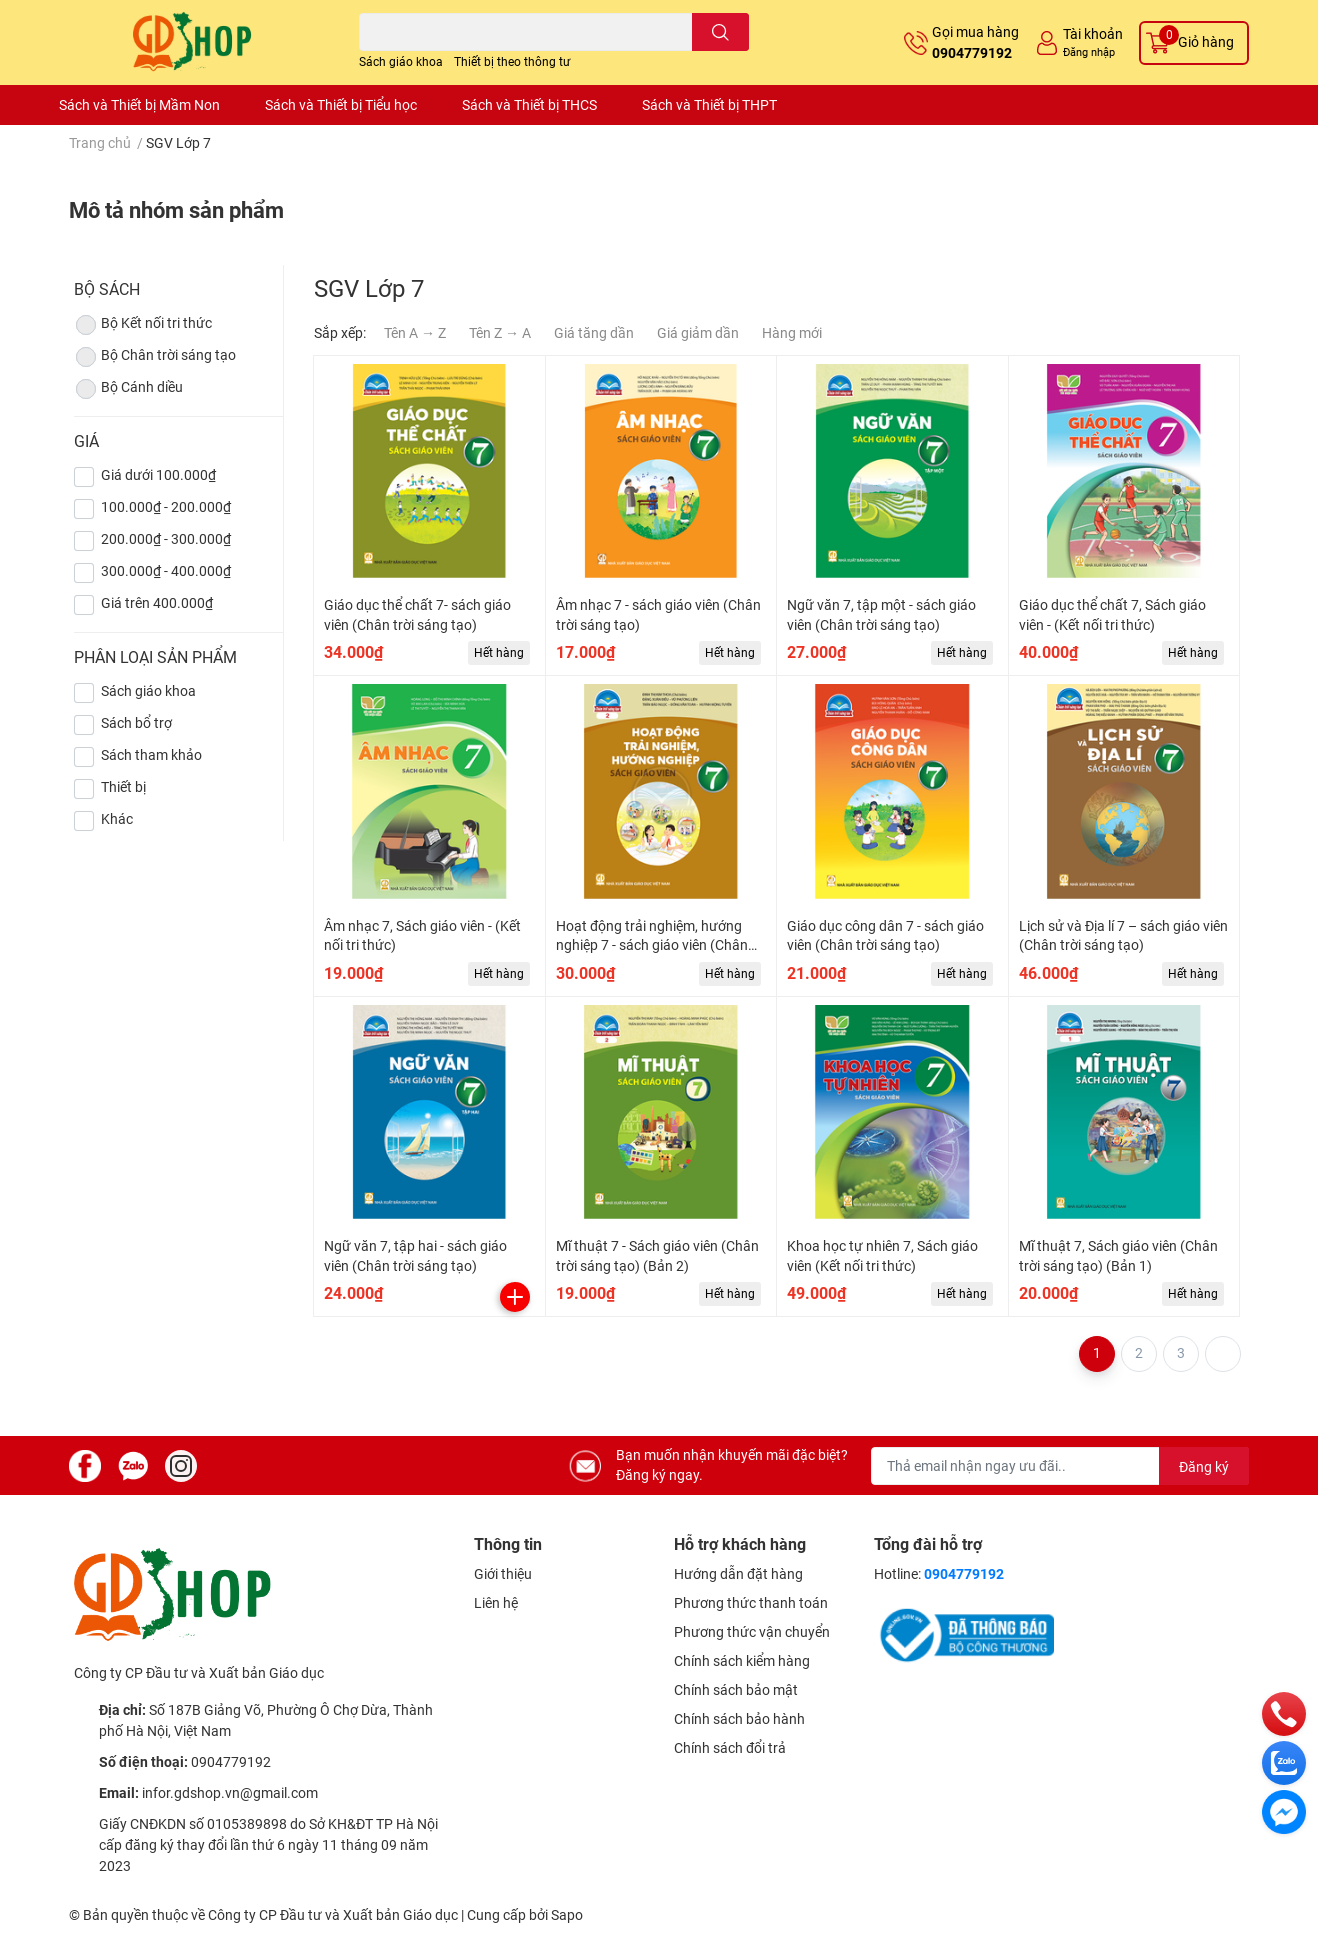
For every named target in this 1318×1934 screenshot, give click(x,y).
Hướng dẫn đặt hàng (738, 1574)
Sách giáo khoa (401, 62)
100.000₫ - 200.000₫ (166, 507)
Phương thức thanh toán (751, 1603)
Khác (117, 819)
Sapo (567, 1915)
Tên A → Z (415, 333)
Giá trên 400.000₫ (157, 603)
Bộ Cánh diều (128, 389)
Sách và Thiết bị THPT (709, 105)
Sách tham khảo (151, 755)
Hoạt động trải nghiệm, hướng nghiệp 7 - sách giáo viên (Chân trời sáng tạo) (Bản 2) (652, 945)
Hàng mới (792, 333)
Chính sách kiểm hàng (742, 1661)
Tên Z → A (500, 333)
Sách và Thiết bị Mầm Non (139, 105)
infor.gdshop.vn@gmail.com (230, 1793)
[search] (720, 32)
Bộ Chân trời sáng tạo (155, 357)
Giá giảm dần (698, 333)
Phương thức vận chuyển (752, 1632)
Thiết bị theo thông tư (512, 62)
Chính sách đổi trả (730, 1748)
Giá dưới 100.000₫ (158, 475)
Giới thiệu (503, 1574)
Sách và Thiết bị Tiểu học (341, 105)
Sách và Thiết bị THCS (529, 105)
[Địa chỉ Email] (1060, 1466)
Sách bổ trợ (136, 723)
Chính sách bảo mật (736, 1690)
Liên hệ (496, 1603)
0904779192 (972, 53)
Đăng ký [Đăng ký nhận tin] (1204, 1467)
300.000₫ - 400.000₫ (166, 571)
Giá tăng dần (594, 333)
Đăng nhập (1089, 52)
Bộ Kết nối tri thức (143, 325)
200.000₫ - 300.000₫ (166, 539)
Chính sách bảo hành (739, 1719)
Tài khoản (1093, 34)
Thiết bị (123, 787)
